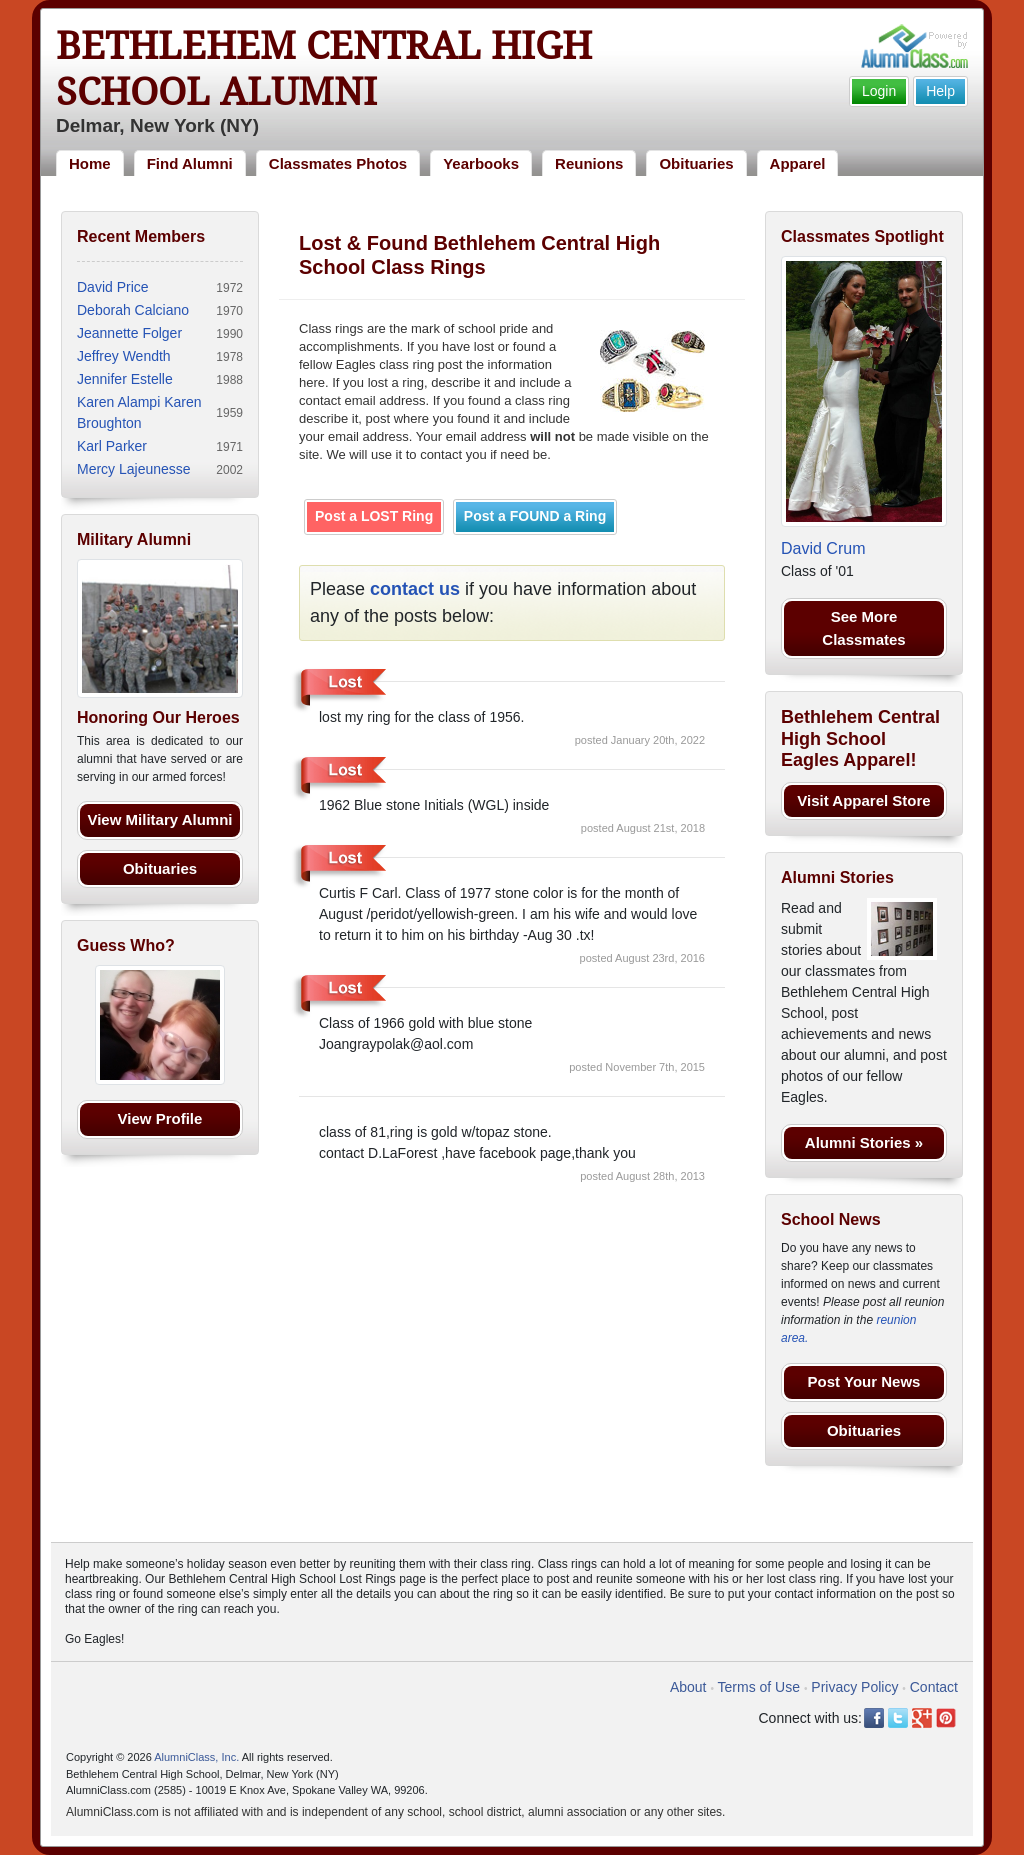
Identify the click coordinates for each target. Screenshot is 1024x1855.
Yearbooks (481, 163)
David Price (113, 287)
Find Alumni (190, 163)
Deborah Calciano (133, 310)
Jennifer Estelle (125, 379)
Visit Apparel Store (863, 800)
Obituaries (696, 163)
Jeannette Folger (129, 333)
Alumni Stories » (864, 1142)
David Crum (823, 548)
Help (940, 91)
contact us (415, 589)
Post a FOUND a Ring (535, 516)
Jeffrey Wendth (124, 356)
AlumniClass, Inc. (196, 1757)
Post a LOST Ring (374, 516)
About (688, 1687)
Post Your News (864, 1381)
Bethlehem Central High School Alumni (324, 69)
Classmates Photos (338, 163)
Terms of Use (759, 1687)
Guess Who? (126, 945)
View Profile (160, 1118)
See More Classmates (863, 628)
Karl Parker (112, 446)
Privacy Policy (854, 1687)
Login (879, 91)
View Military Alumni (159, 819)
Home (90, 163)
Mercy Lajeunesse (134, 469)
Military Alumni (134, 539)
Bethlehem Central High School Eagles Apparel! (860, 738)
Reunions (589, 163)
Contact (934, 1687)
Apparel (798, 163)
